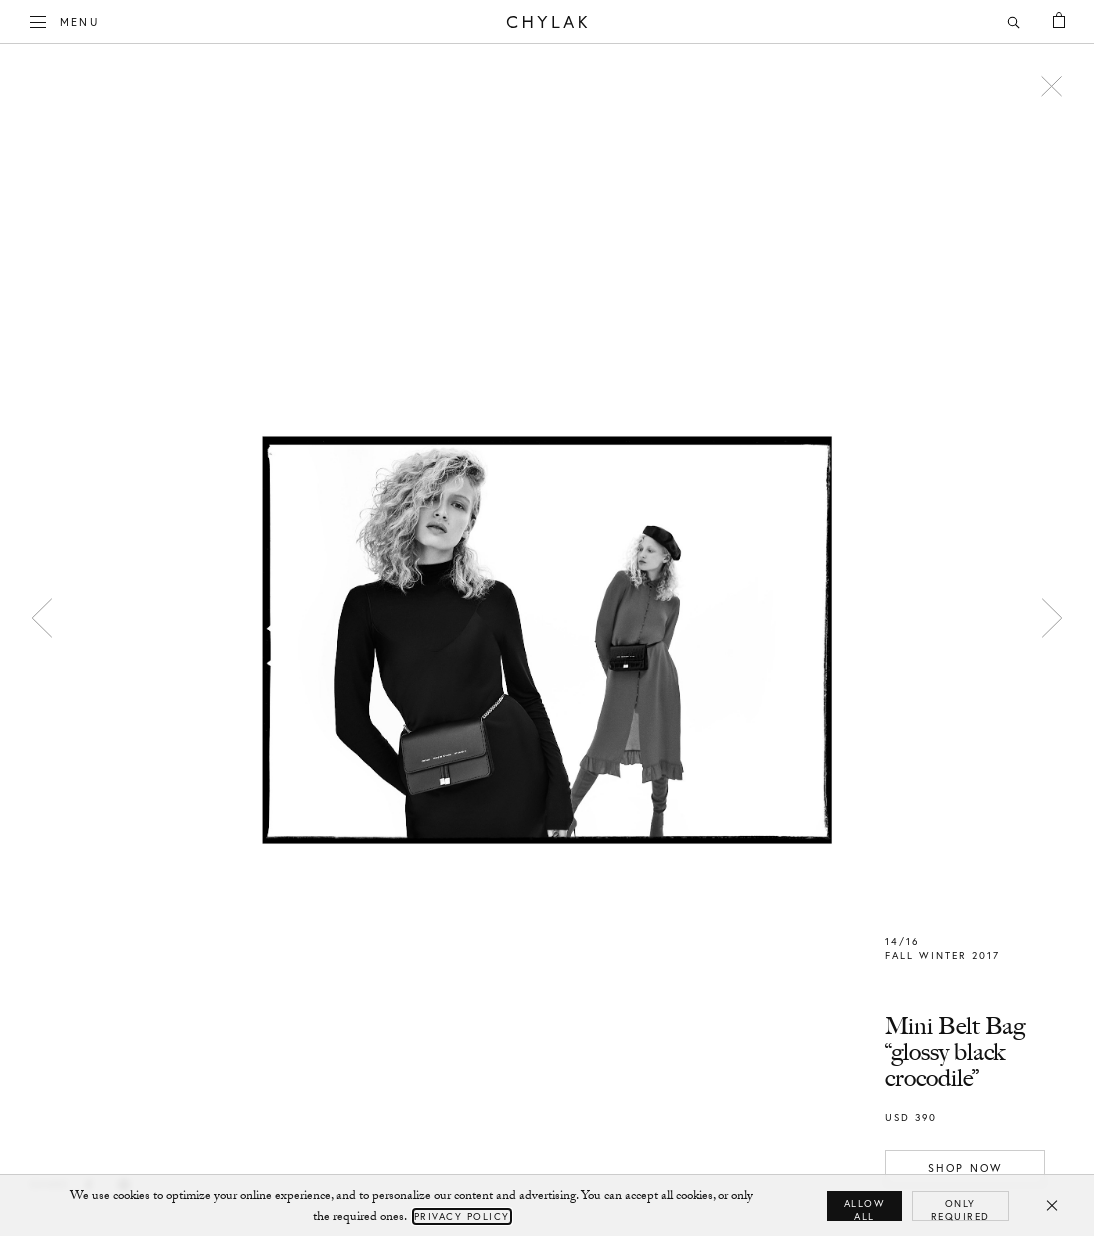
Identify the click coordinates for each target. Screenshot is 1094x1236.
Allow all (865, 1209)
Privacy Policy (462, 1216)
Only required (960, 1209)
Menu (65, 20)
